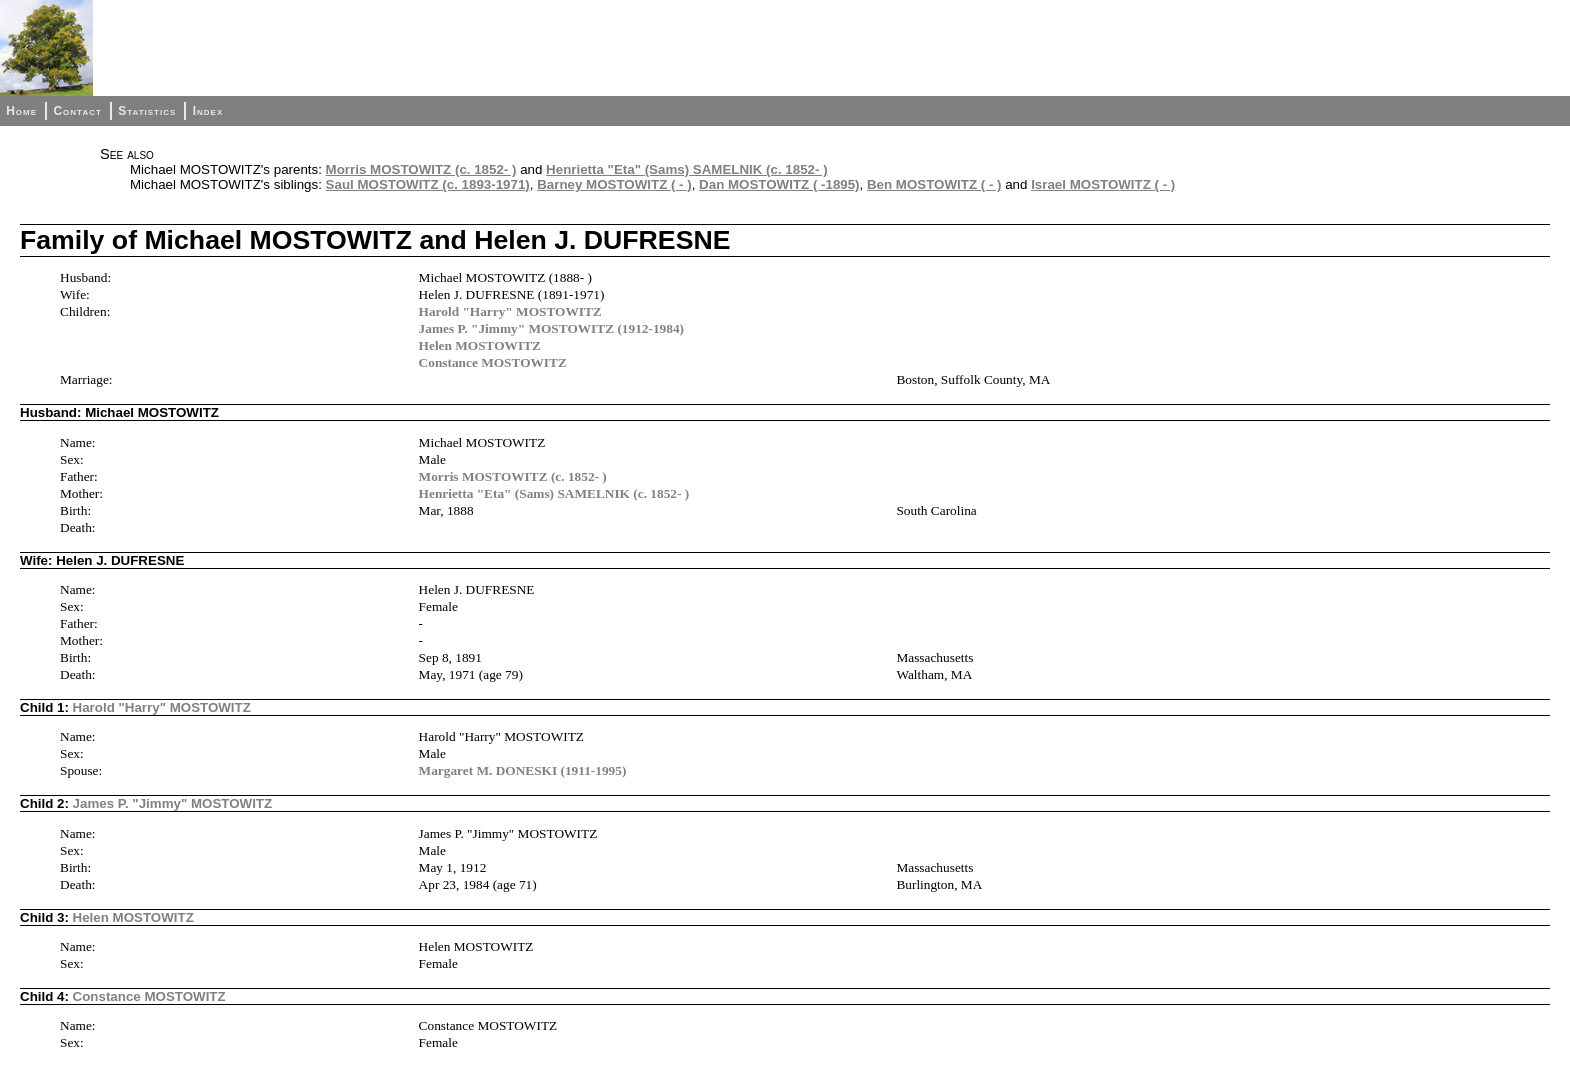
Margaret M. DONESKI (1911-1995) (523, 770)
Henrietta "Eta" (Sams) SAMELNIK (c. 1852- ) (687, 169)
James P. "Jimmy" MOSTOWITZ (173, 803)
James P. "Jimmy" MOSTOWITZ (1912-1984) (551, 328)
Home (21, 111)
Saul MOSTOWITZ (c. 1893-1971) (428, 184)
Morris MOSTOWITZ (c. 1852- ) (421, 169)
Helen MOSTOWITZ (480, 345)
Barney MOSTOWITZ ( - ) (614, 184)
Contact (77, 111)
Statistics (147, 111)
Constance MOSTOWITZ (493, 362)
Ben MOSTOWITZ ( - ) (934, 184)
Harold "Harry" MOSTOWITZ (510, 311)
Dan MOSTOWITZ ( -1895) (779, 184)
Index (208, 111)
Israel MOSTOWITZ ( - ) (1103, 184)
